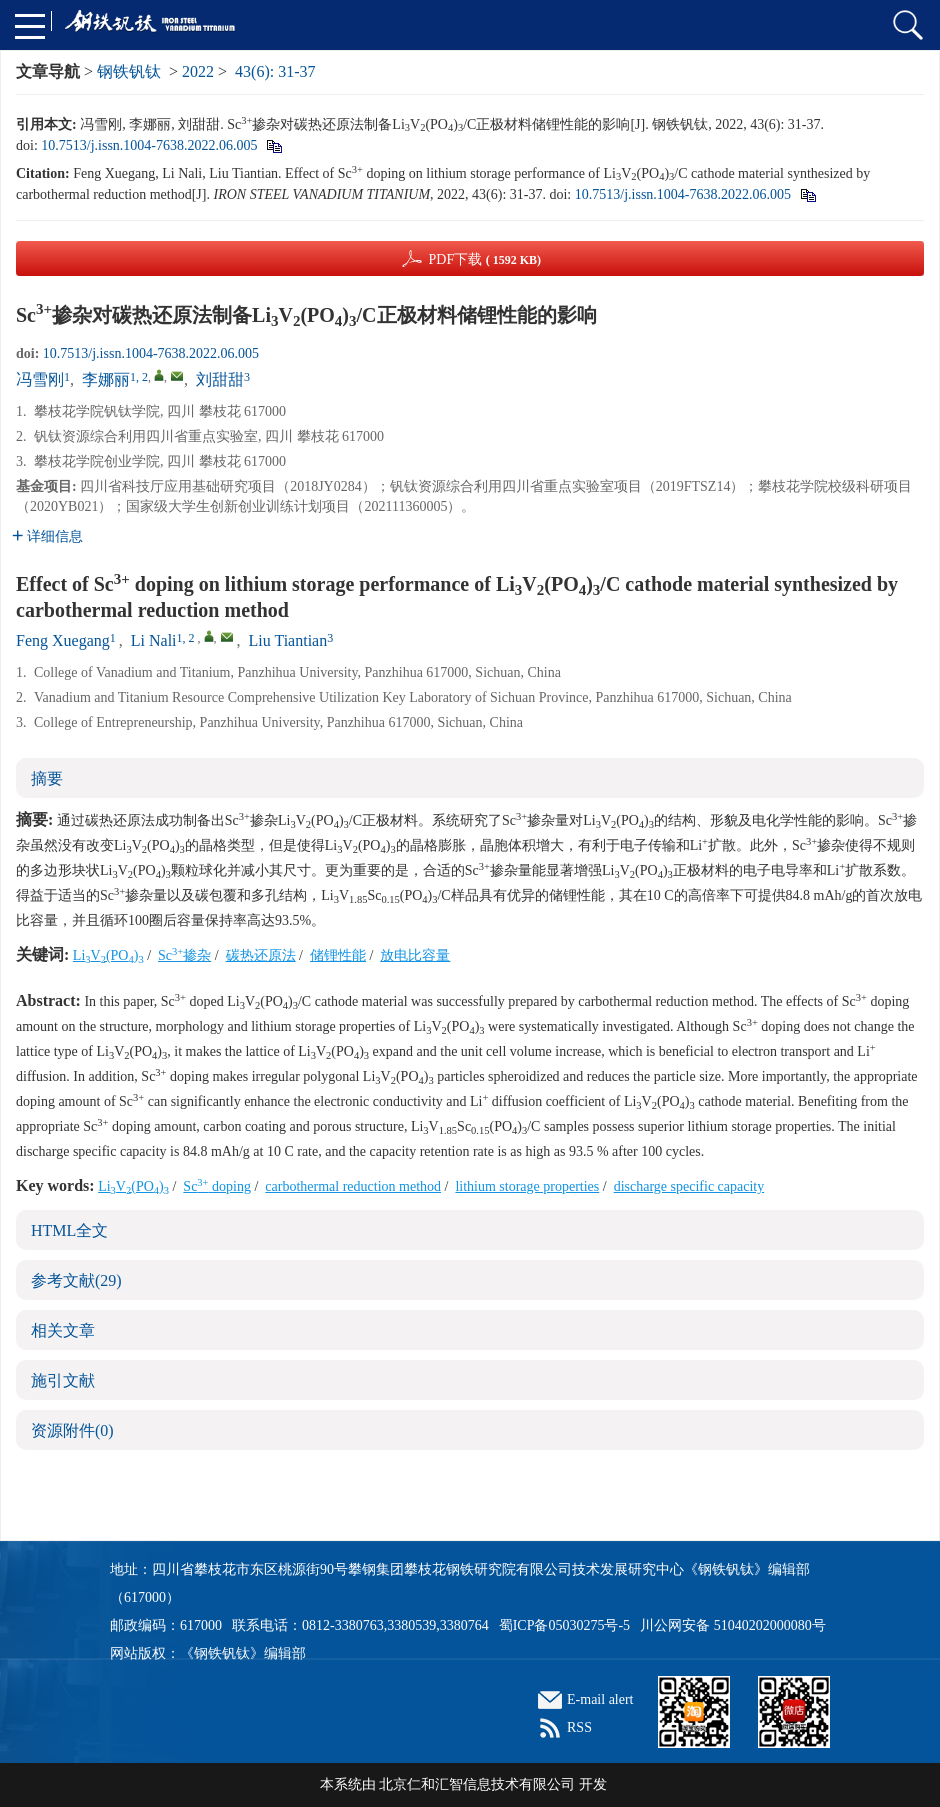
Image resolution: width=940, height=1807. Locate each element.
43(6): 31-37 (275, 71)
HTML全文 (69, 1230)
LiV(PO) (108, 955)
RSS (579, 1727)
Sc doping (217, 1186)
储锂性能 (338, 955)
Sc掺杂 (184, 955)
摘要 (47, 778)
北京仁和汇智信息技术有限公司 (477, 1784)
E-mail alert (600, 1699)
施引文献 (63, 1380)
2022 (198, 71)
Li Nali (154, 640)
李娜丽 (106, 379)
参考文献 (76, 1280)
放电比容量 (415, 955)
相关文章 (63, 1330)
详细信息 (47, 536)
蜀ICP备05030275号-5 (564, 1625)
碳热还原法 (261, 955)
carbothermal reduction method (353, 1186)
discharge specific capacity (689, 1186)
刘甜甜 (220, 379)
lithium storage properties (527, 1186)
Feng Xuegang (63, 640)
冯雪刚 (40, 379)
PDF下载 (484, 259)
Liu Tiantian (288, 640)
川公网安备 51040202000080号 (733, 1625)
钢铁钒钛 (129, 71)
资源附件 (72, 1430)
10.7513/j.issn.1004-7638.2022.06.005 (149, 145)
